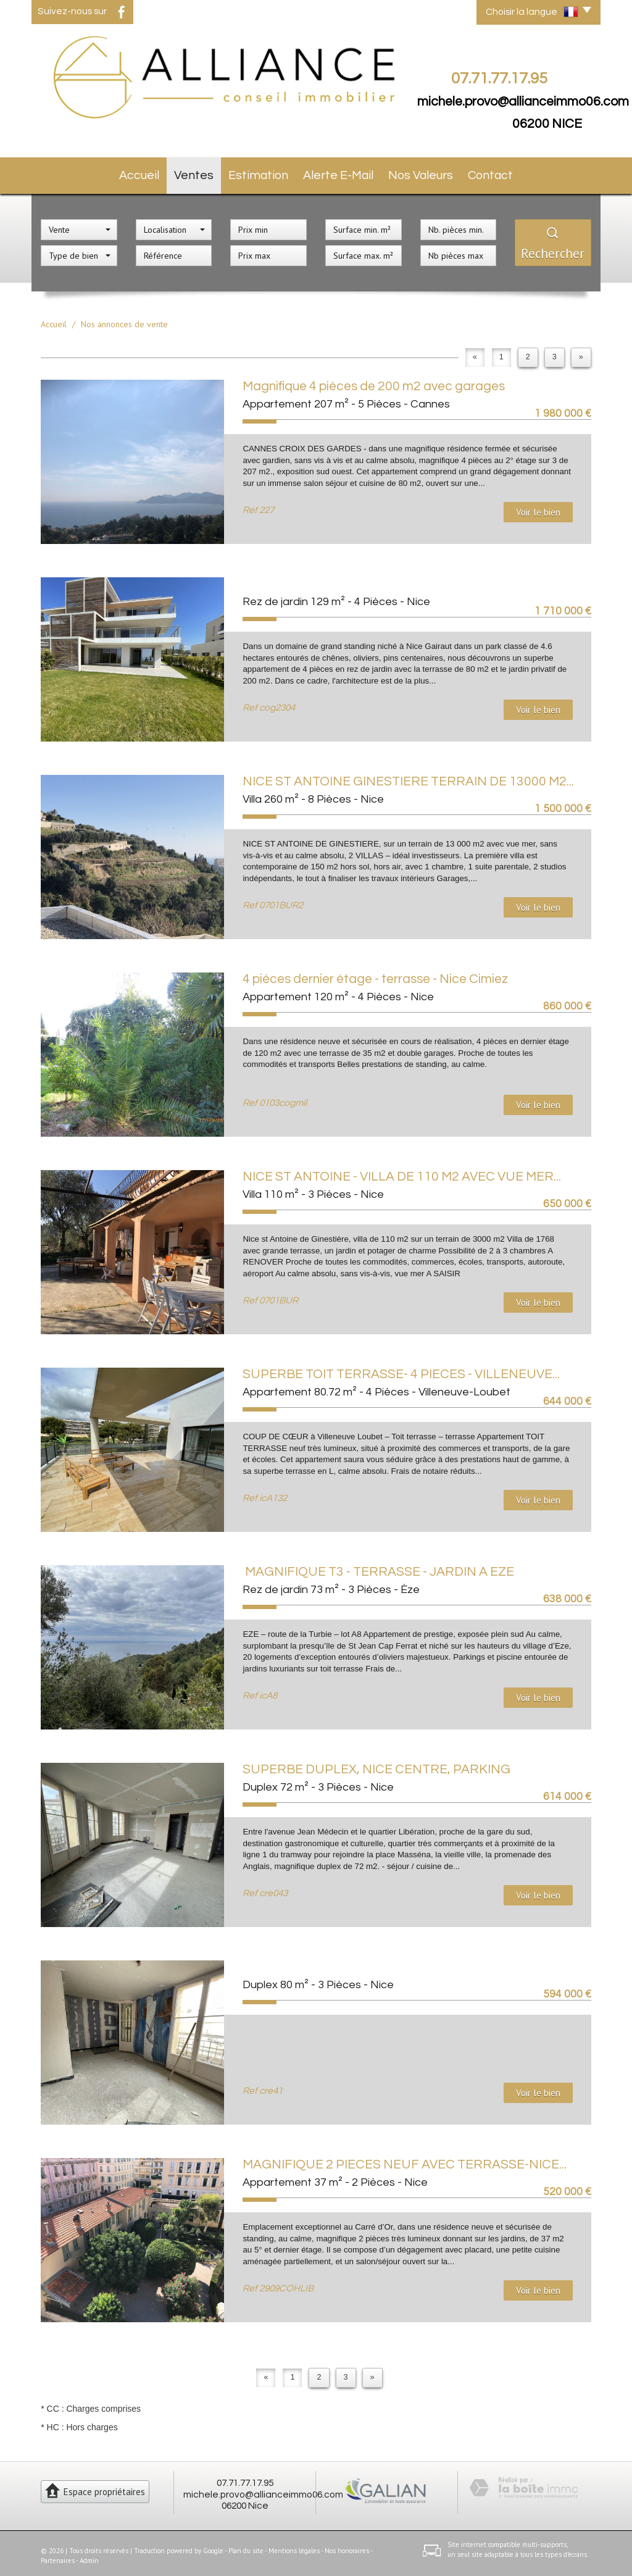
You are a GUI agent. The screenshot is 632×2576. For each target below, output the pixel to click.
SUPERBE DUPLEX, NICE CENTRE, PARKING (376, 1764)
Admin (89, 2555)
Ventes (195, 173)
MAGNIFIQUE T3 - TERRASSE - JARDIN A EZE (378, 1566)
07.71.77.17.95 (245, 2478)
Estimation (263, 173)
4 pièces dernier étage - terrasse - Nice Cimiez (375, 974)
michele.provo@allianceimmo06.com (523, 101)
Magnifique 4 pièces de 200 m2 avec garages (374, 381)
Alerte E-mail (342, 173)
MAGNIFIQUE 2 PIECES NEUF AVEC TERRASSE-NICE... (405, 2159)
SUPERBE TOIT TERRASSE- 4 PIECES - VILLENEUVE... (401, 1369)
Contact (496, 173)
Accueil (134, 173)
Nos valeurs (424, 173)
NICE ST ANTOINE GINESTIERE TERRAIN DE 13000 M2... (408, 776)
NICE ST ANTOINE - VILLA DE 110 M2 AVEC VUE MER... (402, 1171)
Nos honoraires (347, 2545)
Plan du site (246, 2545)
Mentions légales (294, 2545)
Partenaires (58, 2555)
